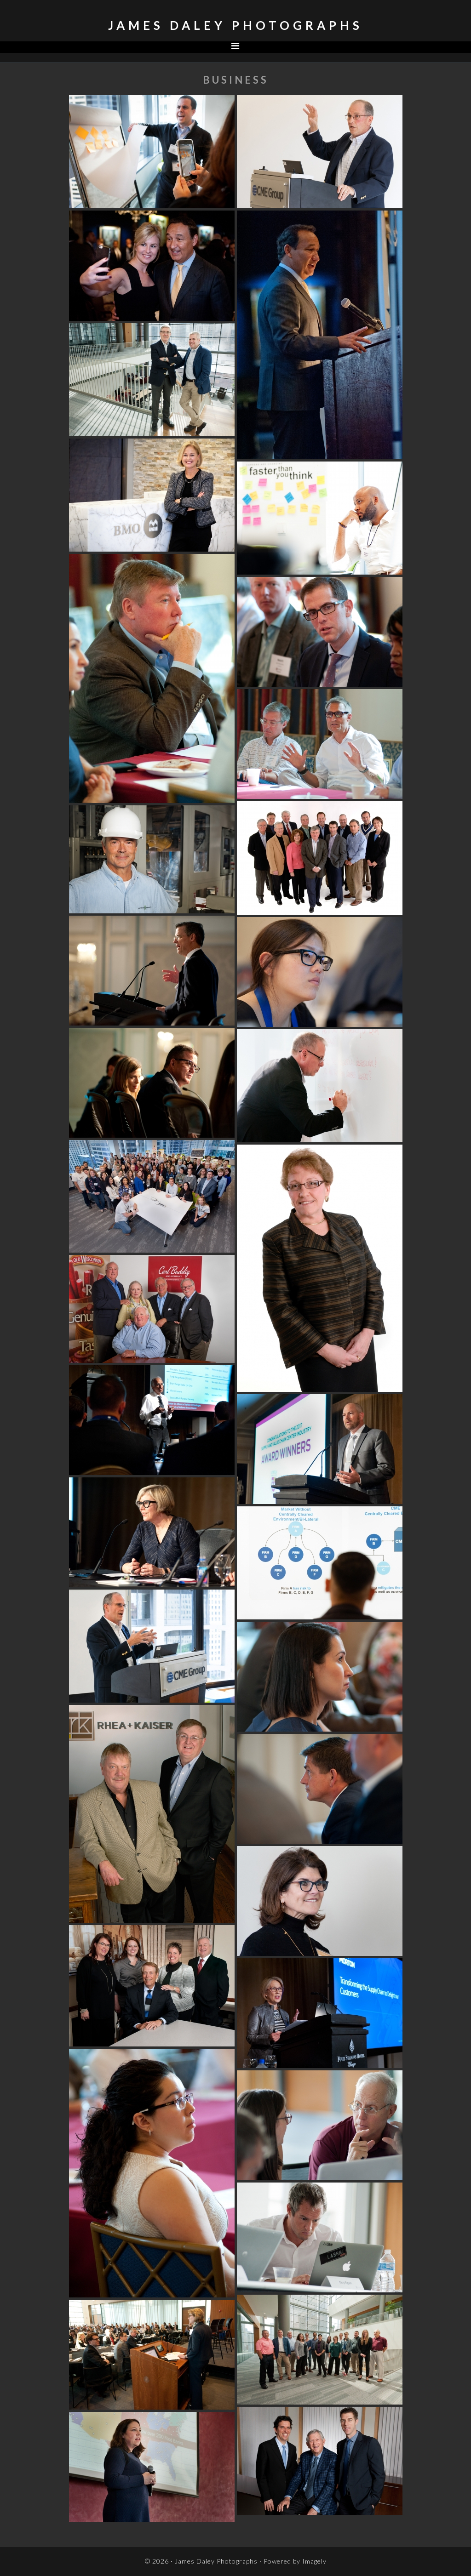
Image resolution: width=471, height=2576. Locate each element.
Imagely (314, 2561)
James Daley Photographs (235, 25)
